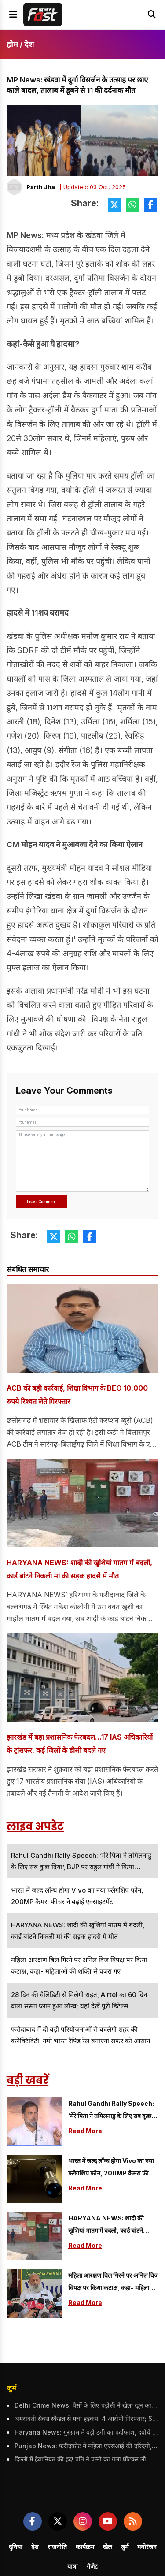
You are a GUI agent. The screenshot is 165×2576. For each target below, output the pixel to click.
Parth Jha (40, 186)
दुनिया (15, 2546)
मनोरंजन (147, 2546)
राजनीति (57, 2546)
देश (29, 44)
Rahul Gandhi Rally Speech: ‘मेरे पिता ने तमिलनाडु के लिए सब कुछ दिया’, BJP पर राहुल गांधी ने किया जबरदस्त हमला (111, 2111)
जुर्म (11, 2387)
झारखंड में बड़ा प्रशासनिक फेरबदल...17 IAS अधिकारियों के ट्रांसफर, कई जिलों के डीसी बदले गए (80, 1744)
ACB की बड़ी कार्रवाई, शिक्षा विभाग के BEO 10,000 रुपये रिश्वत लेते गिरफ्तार (77, 1395)
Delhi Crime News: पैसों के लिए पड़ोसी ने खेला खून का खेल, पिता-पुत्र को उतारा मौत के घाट (86, 2405)
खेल (107, 2546)
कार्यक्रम (85, 2546)
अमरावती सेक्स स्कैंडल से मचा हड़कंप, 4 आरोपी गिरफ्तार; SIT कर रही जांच (86, 2418)
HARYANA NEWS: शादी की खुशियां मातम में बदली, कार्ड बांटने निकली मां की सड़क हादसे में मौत (79, 1569)
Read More (85, 2130)
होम (12, 44)
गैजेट (92, 2566)
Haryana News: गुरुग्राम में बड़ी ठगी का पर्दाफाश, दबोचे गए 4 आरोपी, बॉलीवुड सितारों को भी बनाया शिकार (86, 2432)
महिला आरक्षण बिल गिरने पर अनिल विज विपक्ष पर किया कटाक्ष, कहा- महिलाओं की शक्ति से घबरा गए (113, 2283)
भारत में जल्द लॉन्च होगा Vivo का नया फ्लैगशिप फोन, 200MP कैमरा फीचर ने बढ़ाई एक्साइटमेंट (111, 2168)
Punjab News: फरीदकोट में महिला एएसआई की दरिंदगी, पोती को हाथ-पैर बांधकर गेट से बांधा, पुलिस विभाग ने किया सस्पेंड (86, 2446)
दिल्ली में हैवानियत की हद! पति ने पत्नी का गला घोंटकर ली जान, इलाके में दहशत (86, 2459)
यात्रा (72, 2566)
